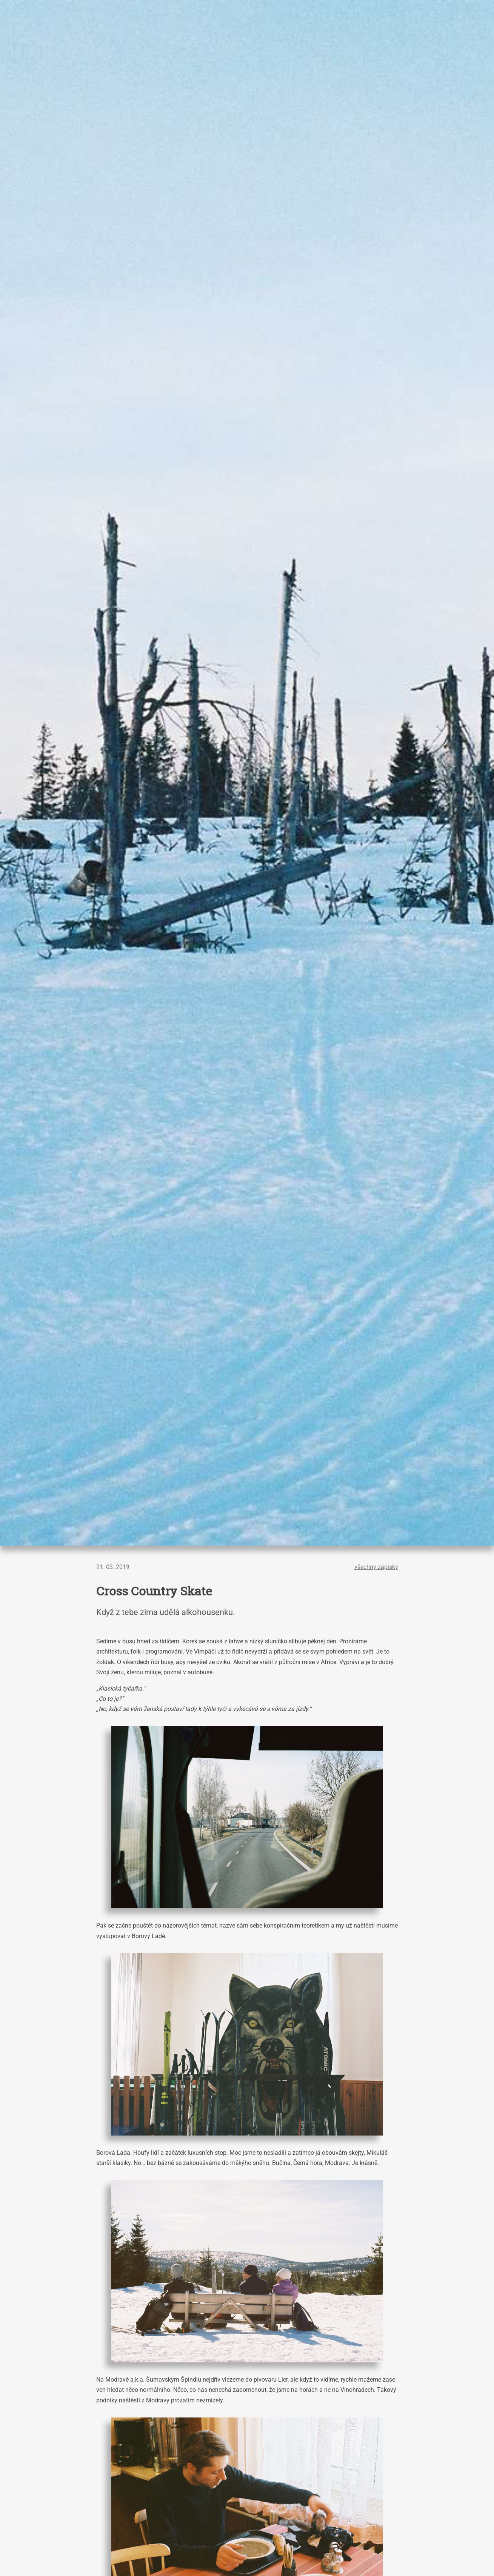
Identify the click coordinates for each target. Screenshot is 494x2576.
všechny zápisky (376, 1567)
